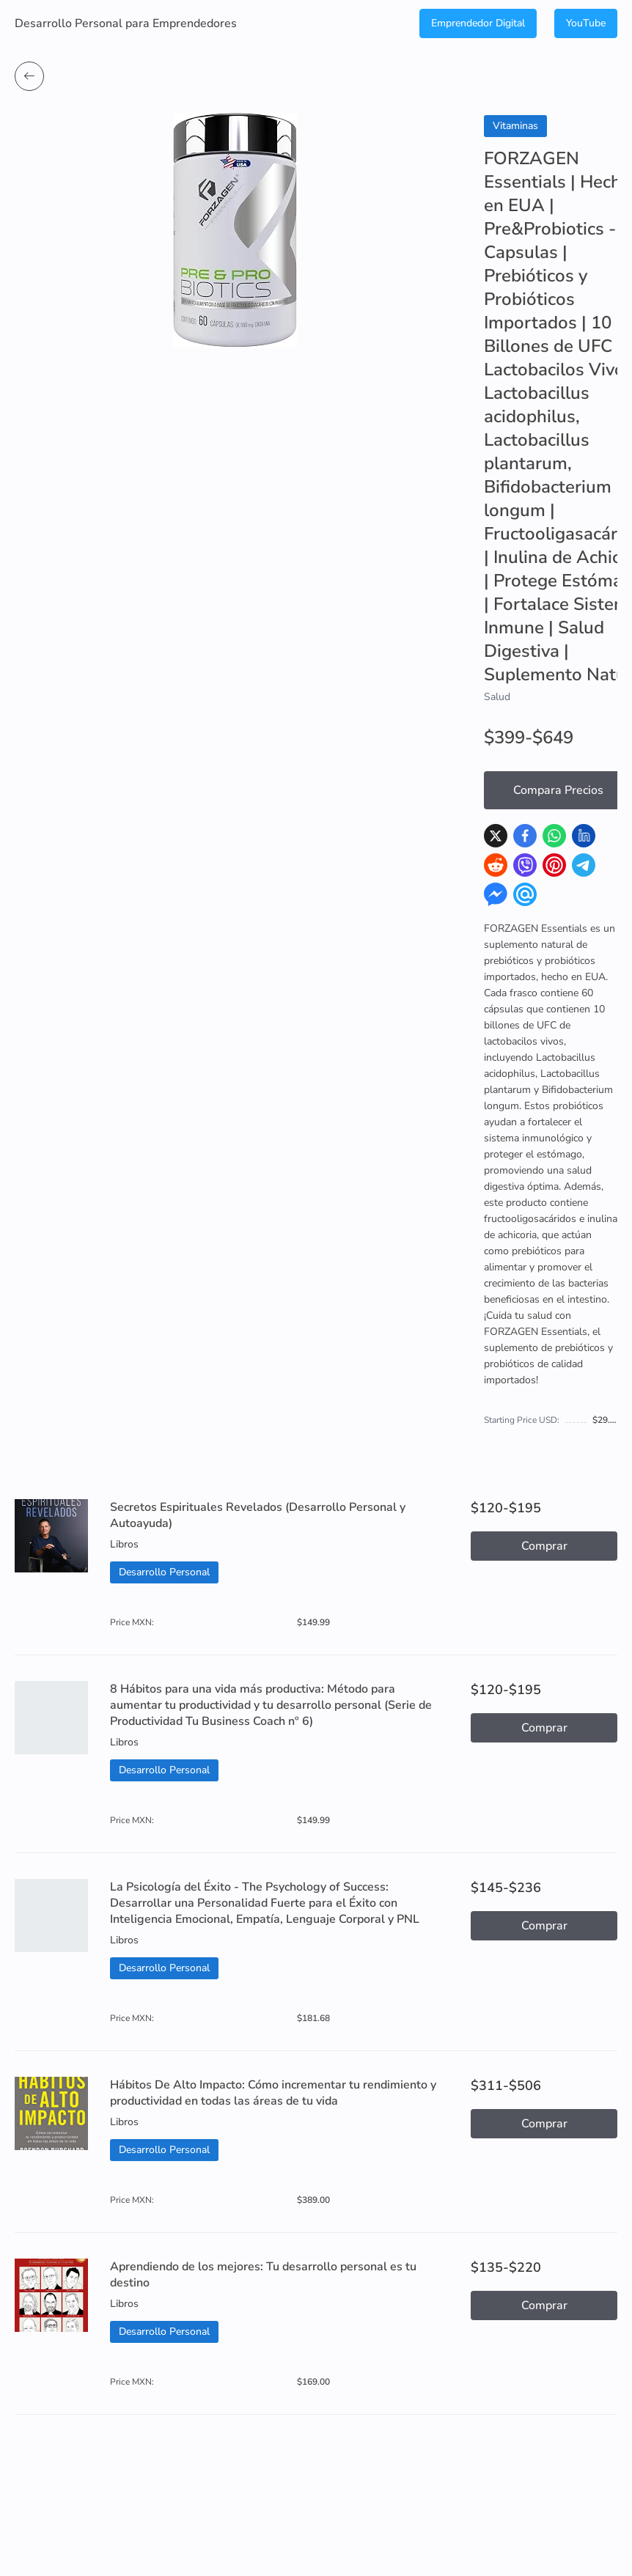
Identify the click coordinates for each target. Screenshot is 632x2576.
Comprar (544, 1546)
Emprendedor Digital (478, 23)
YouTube (586, 23)
